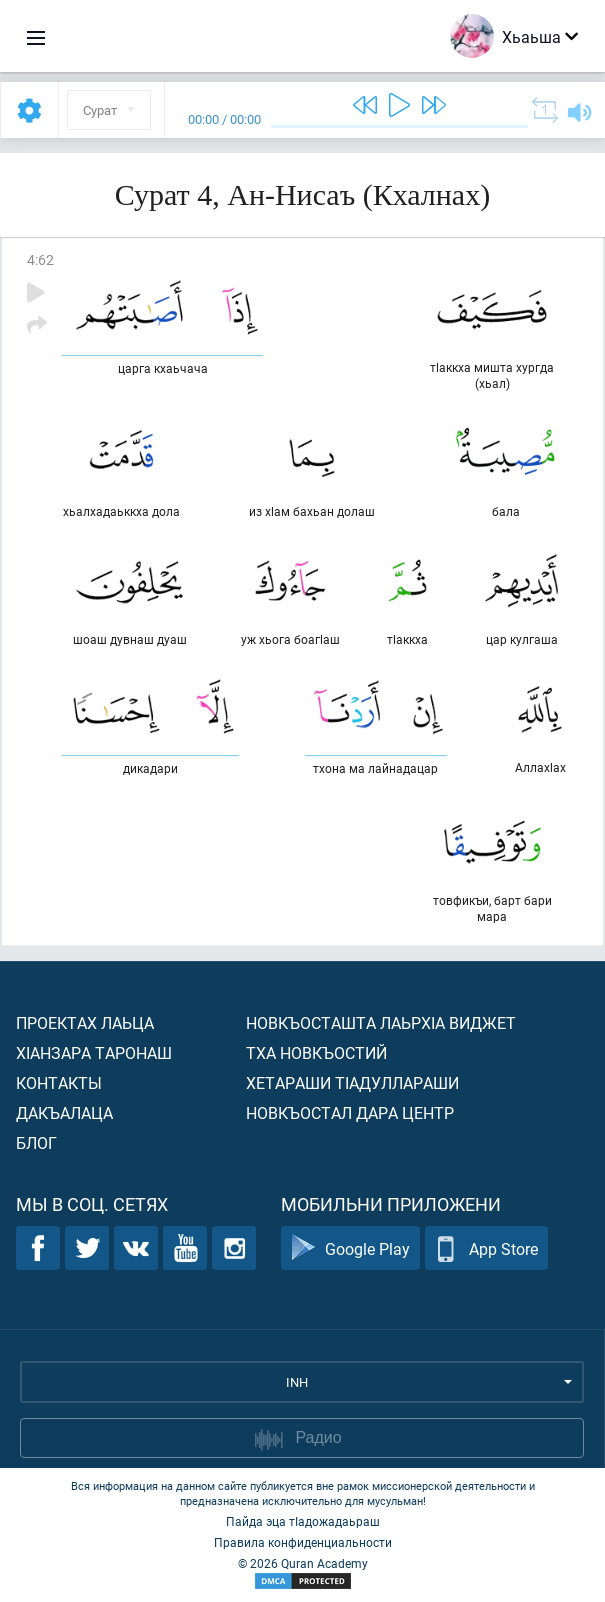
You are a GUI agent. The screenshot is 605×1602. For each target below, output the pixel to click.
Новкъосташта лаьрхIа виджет (381, 1022)
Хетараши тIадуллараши (352, 1082)
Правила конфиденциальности (303, 1542)
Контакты (59, 1082)
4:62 (40, 259)
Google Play (350, 1248)
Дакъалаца (64, 1112)
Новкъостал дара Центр (350, 1112)
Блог (36, 1142)
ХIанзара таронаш (94, 1052)
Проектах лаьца (85, 1022)
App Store (486, 1248)
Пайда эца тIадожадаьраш (303, 1521)
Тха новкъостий (316, 1052)
